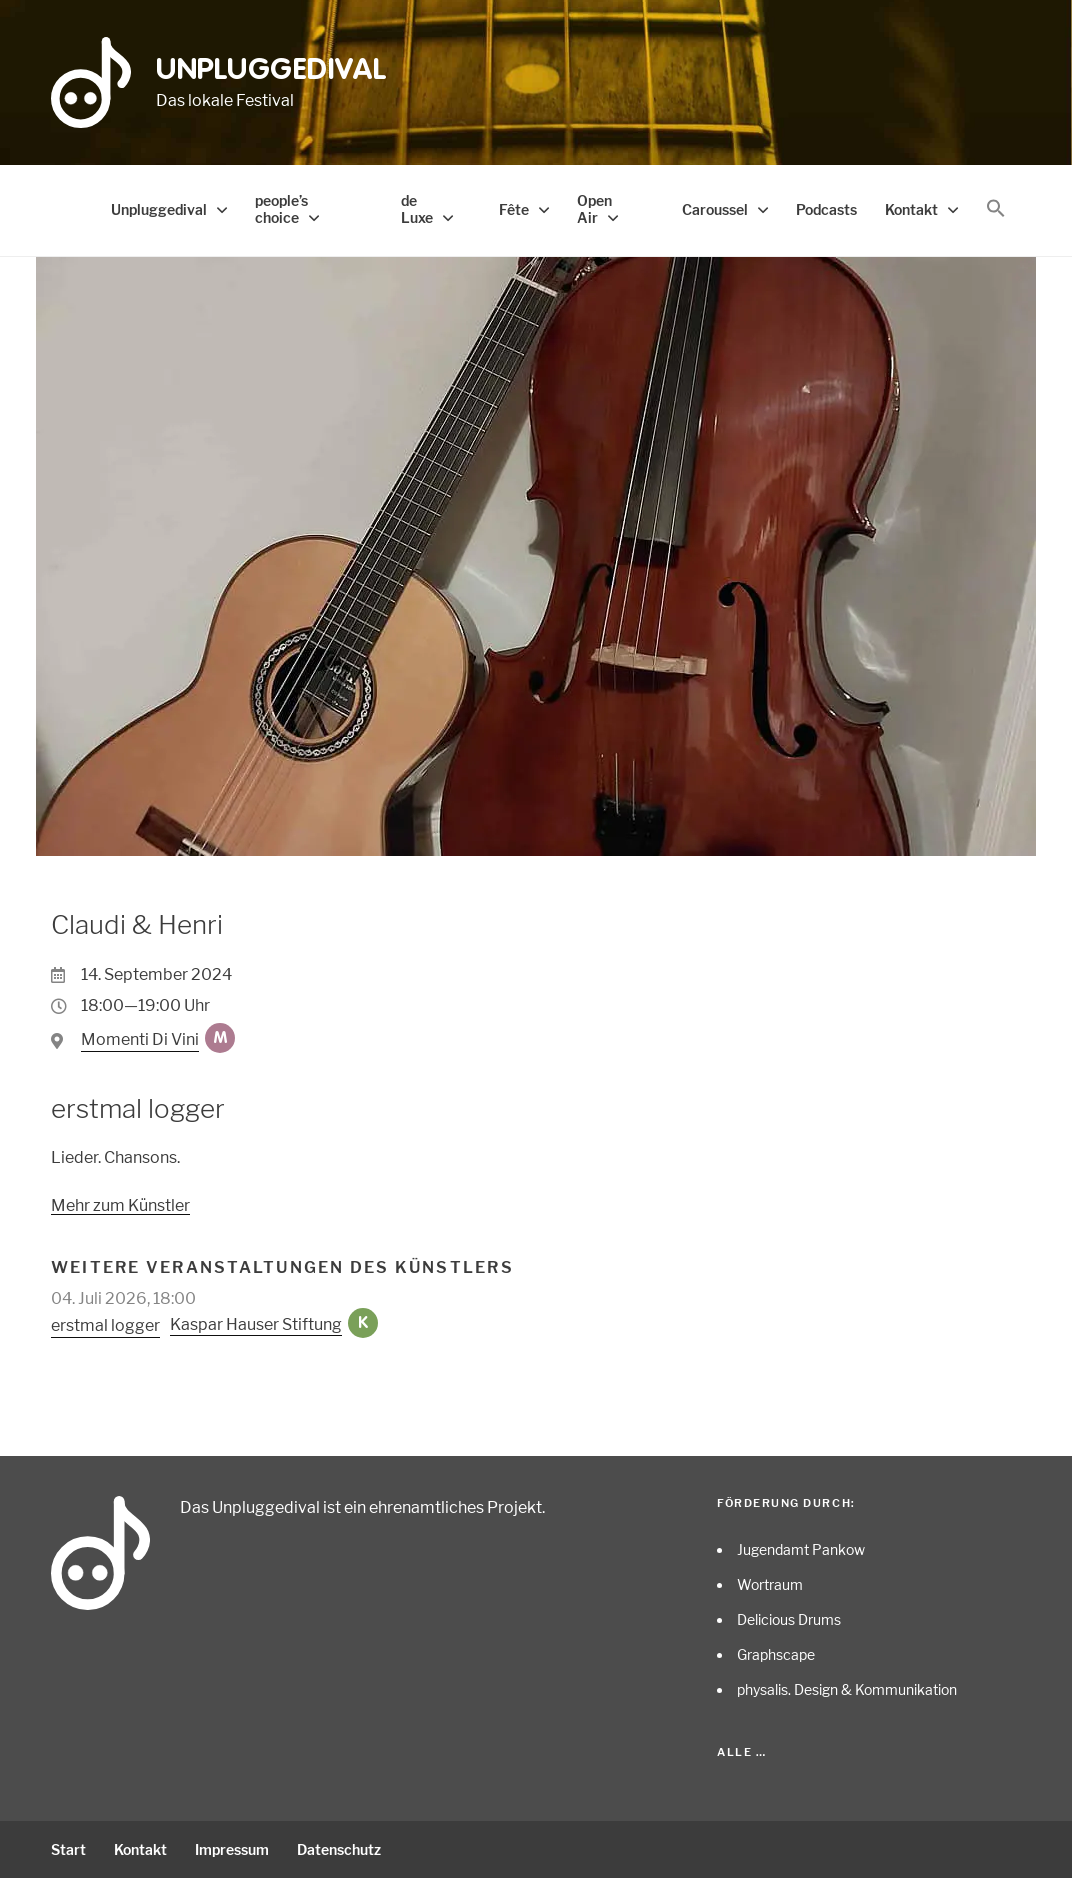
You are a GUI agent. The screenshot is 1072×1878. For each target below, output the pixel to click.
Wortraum (770, 1584)
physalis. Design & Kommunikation (847, 1689)
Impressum (232, 1849)
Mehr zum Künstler (120, 1205)
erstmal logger (105, 1325)
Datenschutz (339, 1849)
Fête (514, 209)
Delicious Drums (789, 1619)
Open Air (594, 209)
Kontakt (911, 209)
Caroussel (715, 209)
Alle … (741, 1752)
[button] (996, 209)
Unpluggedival (271, 71)
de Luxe (417, 209)
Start (68, 1849)
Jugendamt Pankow (801, 1549)
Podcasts (826, 209)
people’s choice (281, 209)
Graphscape (776, 1654)
